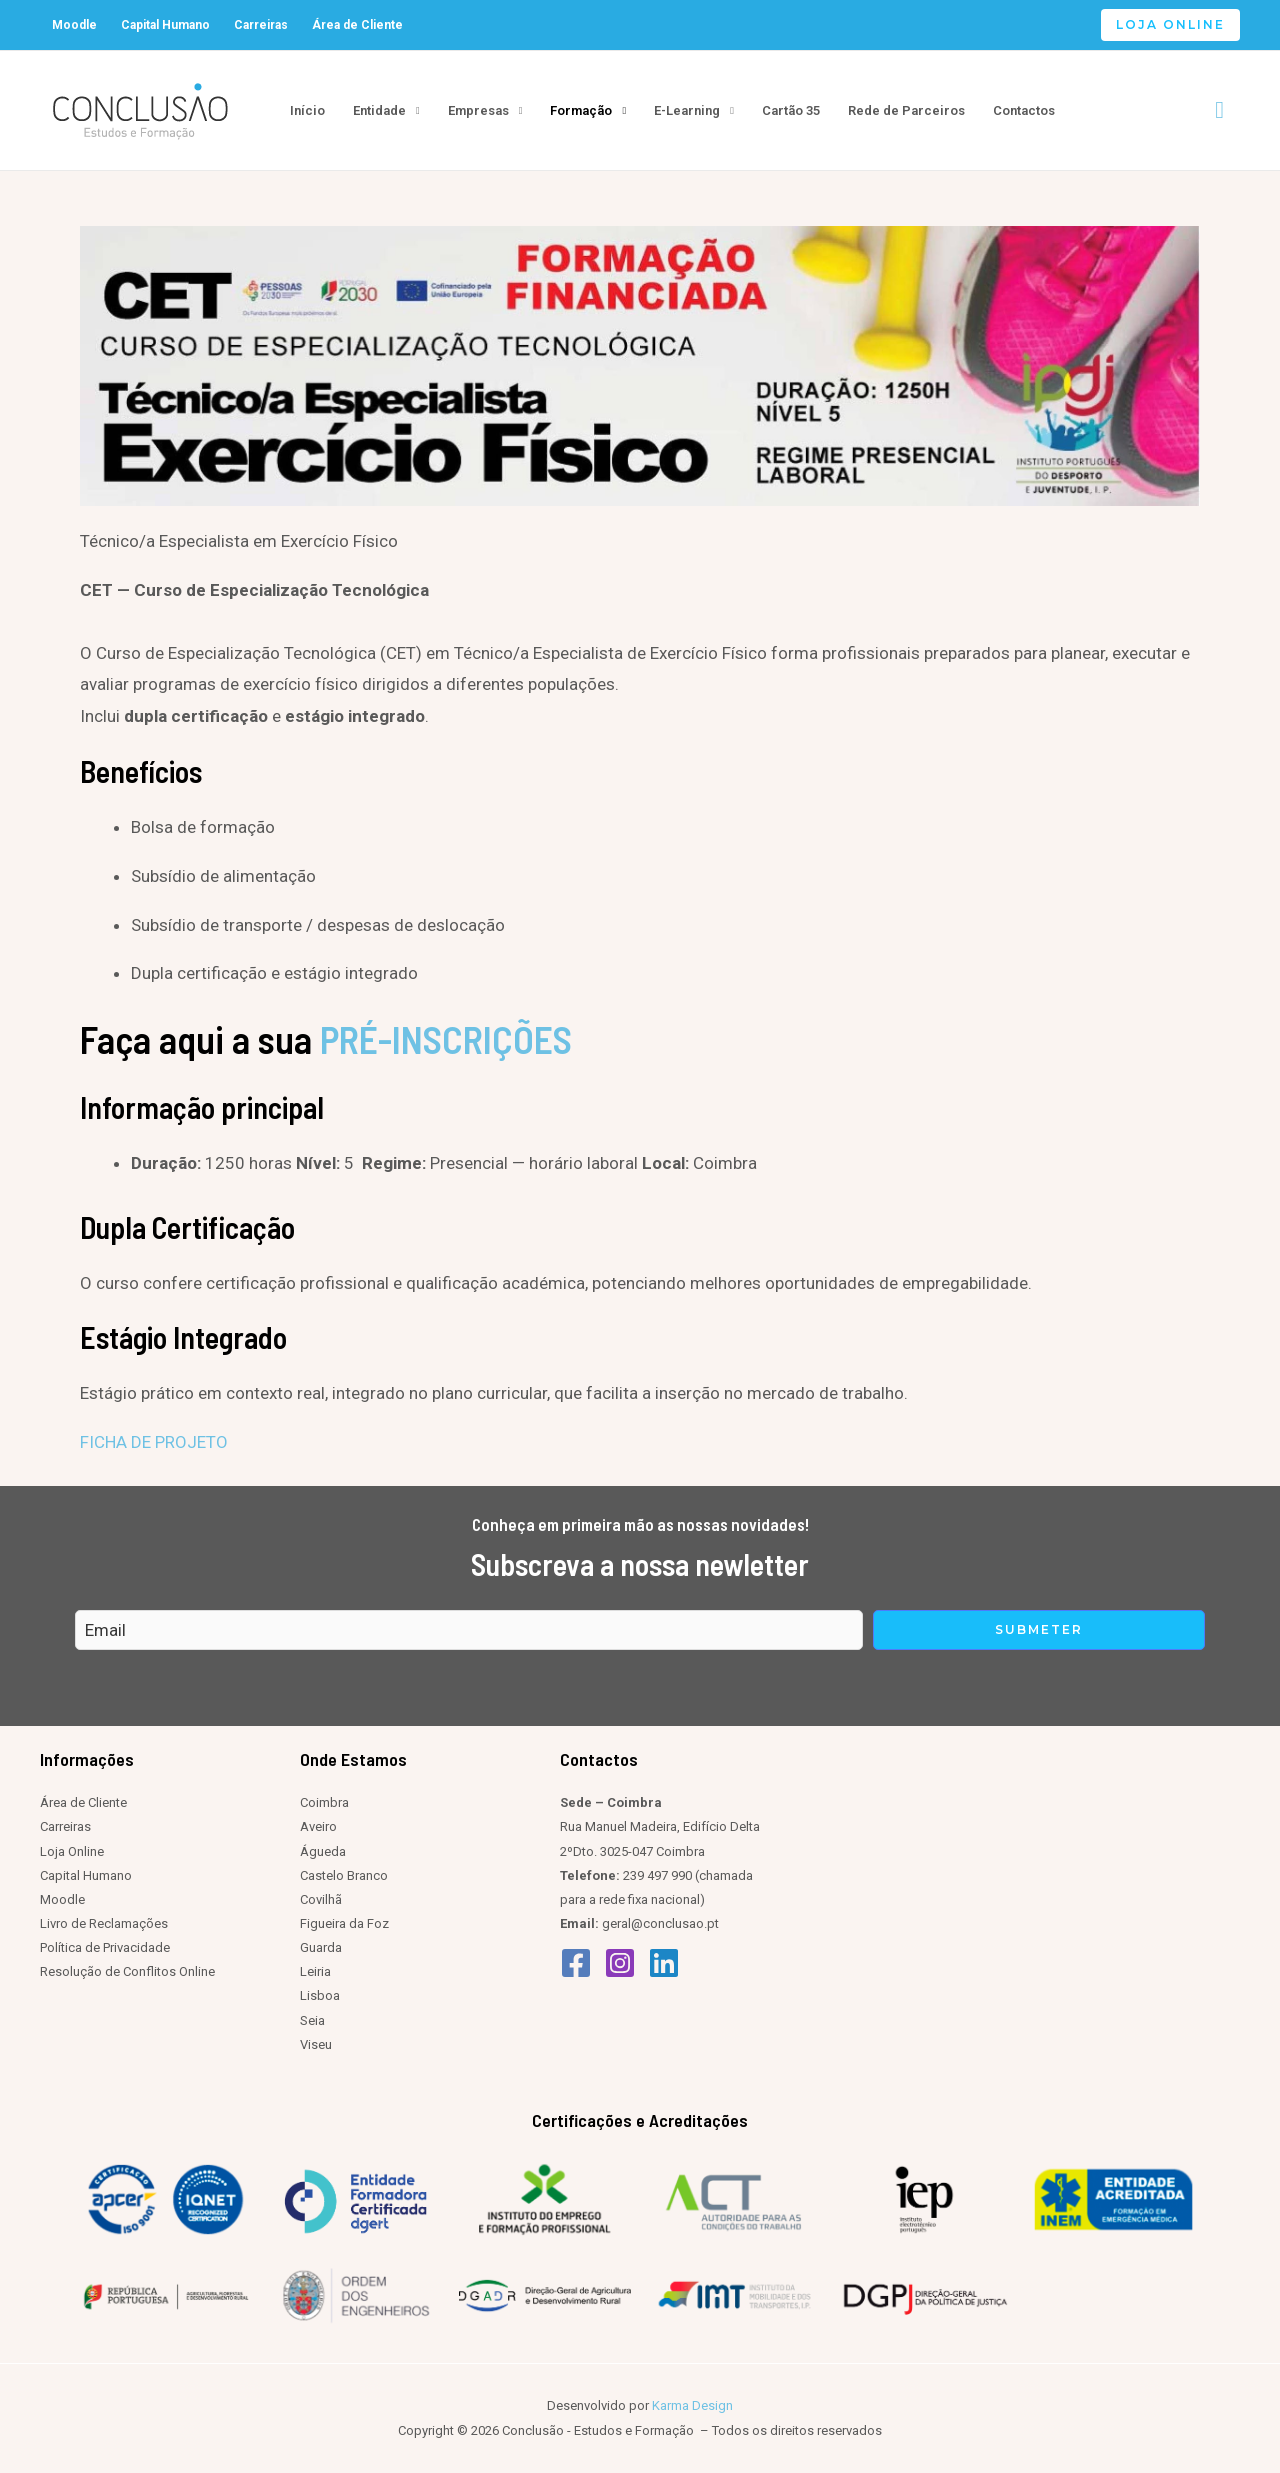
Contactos (1024, 110)
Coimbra (324, 1802)
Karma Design (692, 2405)
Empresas (478, 110)
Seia (312, 2020)
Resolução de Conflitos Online (127, 1971)
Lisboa (320, 1995)
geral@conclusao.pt (660, 1923)
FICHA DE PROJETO (154, 1442)
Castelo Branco (344, 1875)
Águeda (323, 1851)
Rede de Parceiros (906, 110)
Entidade (379, 110)
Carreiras (261, 25)
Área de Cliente (357, 25)
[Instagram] (620, 1963)
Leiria (315, 1971)
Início (307, 110)
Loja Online (72, 1851)
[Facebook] (576, 1963)
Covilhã (321, 1899)
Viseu (316, 2044)
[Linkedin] (664, 1963)
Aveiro (318, 1826)
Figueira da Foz (344, 1923)
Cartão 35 (791, 110)
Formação (581, 110)
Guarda (321, 1947)
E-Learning (687, 110)
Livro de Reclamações (104, 1923)
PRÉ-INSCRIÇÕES (446, 1039)
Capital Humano (165, 25)
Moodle (74, 25)
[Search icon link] (1219, 110)
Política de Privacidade (105, 1947)
